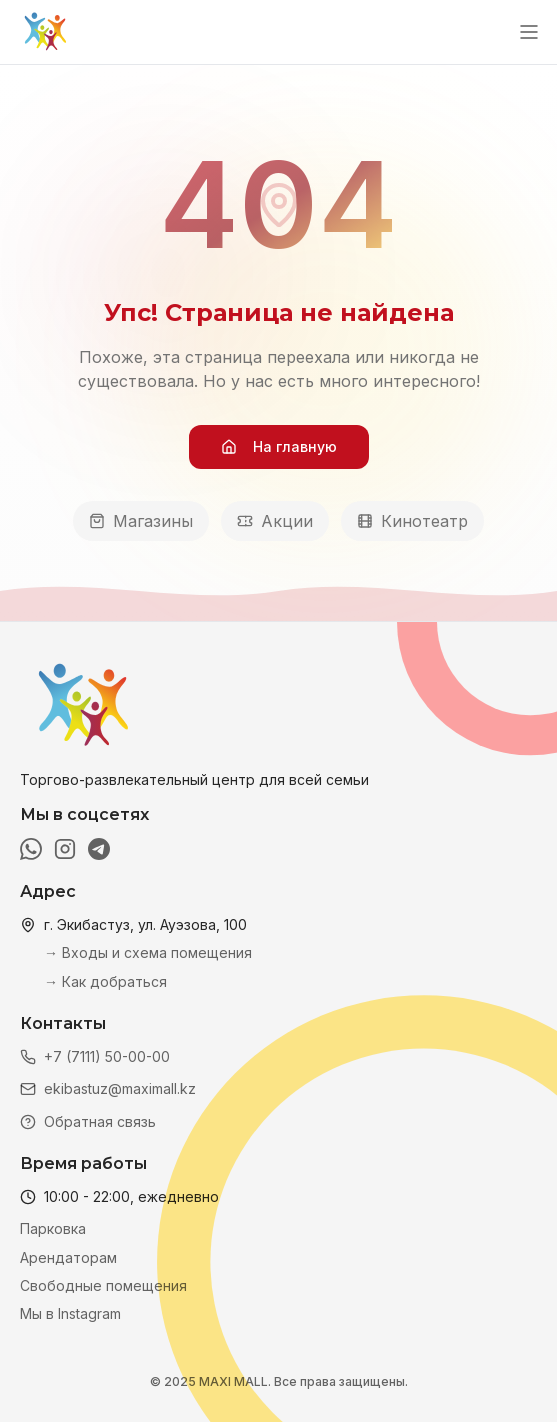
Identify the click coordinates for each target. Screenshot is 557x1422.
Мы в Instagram (70, 1313)
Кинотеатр (412, 521)
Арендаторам (68, 1257)
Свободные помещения (103, 1285)
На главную (279, 446)
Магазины (141, 521)
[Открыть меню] (529, 32)
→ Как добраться (105, 981)
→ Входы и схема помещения (148, 952)
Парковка (53, 1228)
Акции (275, 521)
